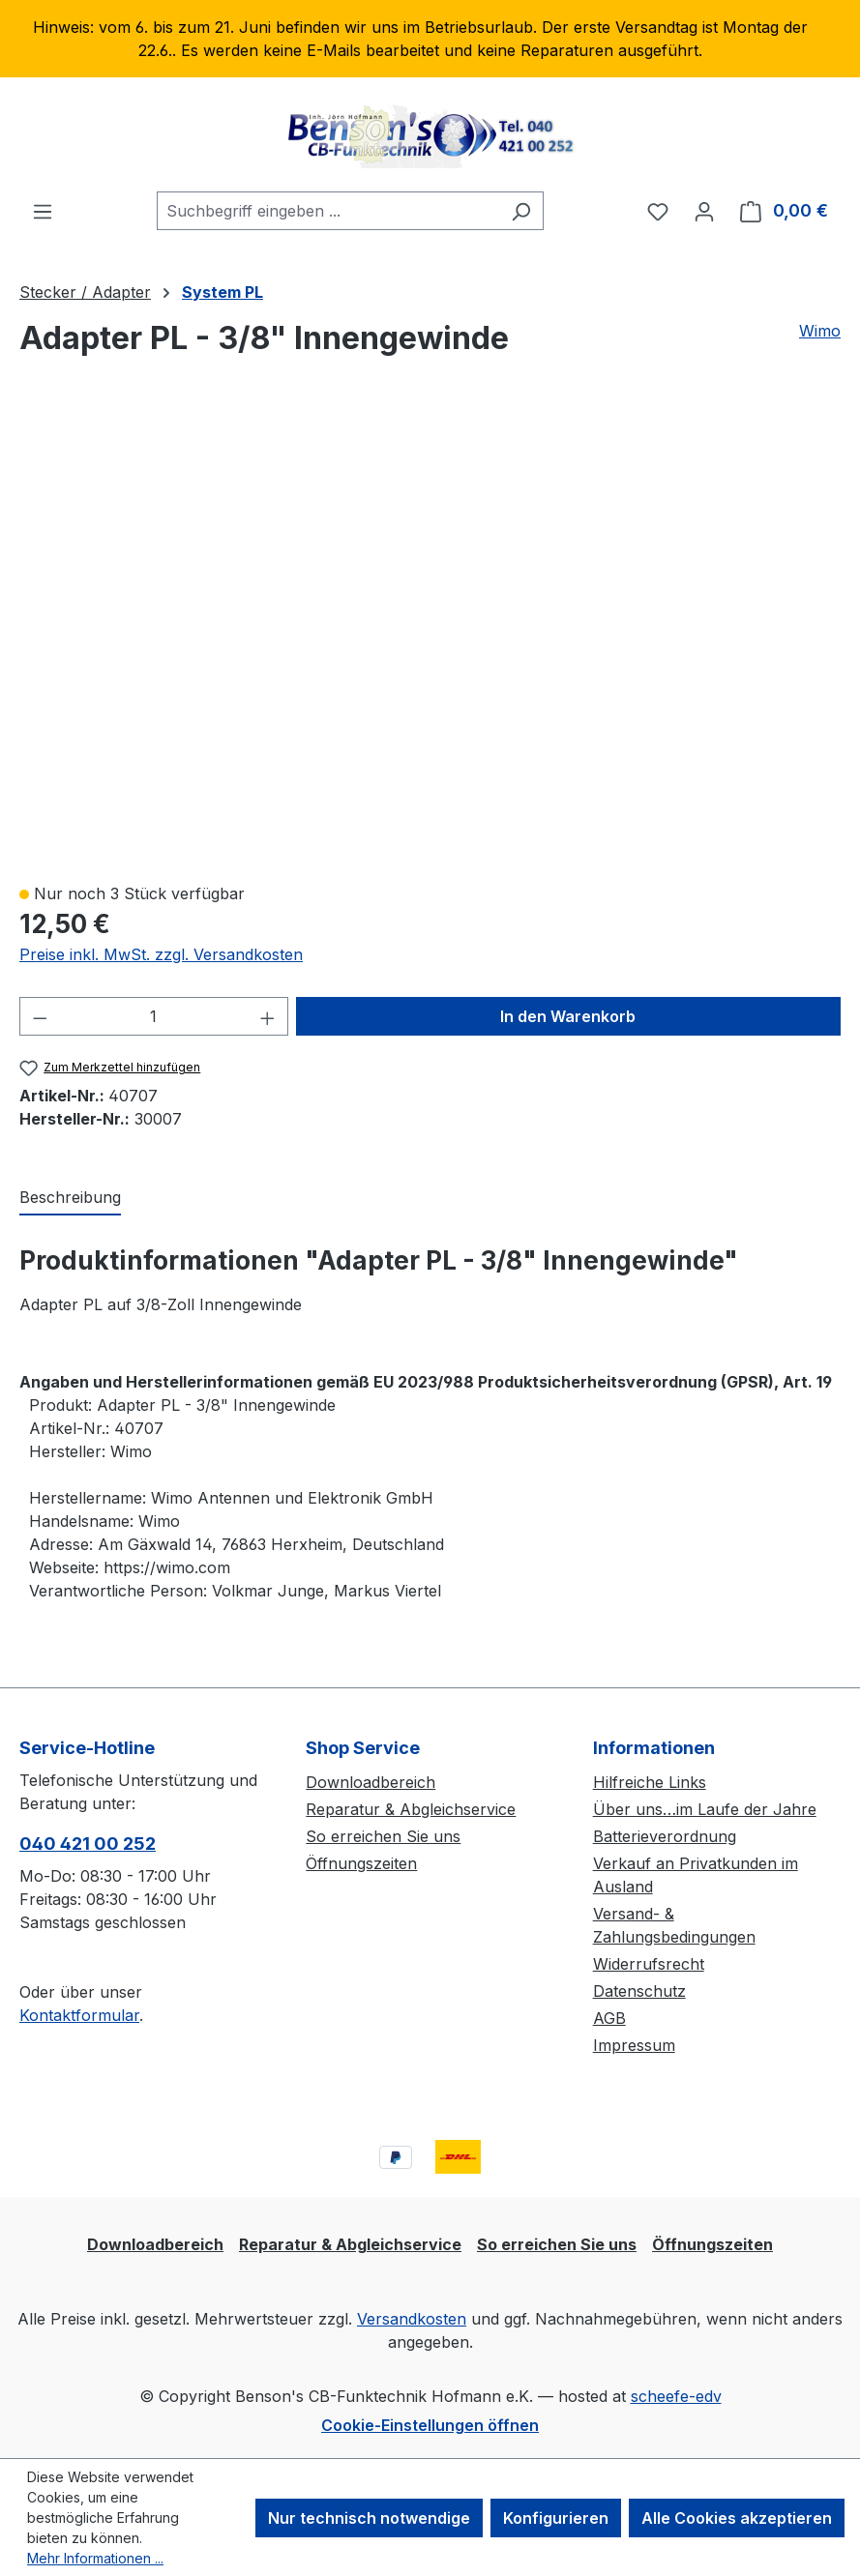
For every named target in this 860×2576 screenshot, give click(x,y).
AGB (609, 2018)
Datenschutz (639, 1991)
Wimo (820, 330)
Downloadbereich (370, 1782)
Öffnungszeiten (361, 1863)
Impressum (634, 2045)
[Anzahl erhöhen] (268, 1016)
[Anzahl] (154, 1016)
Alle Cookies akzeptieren (736, 2518)
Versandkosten (411, 2318)
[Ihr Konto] (704, 210)
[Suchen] (521, 210)
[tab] (70, 1198)
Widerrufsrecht (648, 1964)
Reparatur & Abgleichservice (411, 1809)
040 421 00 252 (87, 1843)
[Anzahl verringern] (39, 1016)
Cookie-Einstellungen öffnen (430, 2425)
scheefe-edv (676, 2396)
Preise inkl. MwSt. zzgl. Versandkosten (161, 954)
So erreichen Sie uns (383, 1836)
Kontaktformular (79, 2015)
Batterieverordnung (664, 1836)
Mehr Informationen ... (95, 2558)
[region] (430, 38)
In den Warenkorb (568, 1016)
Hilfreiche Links (649, 1782)
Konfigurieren (555, 2518)
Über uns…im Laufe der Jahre (704, 1809)
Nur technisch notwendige (369, 2518)
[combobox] (328, 210)
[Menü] (42, 210)
